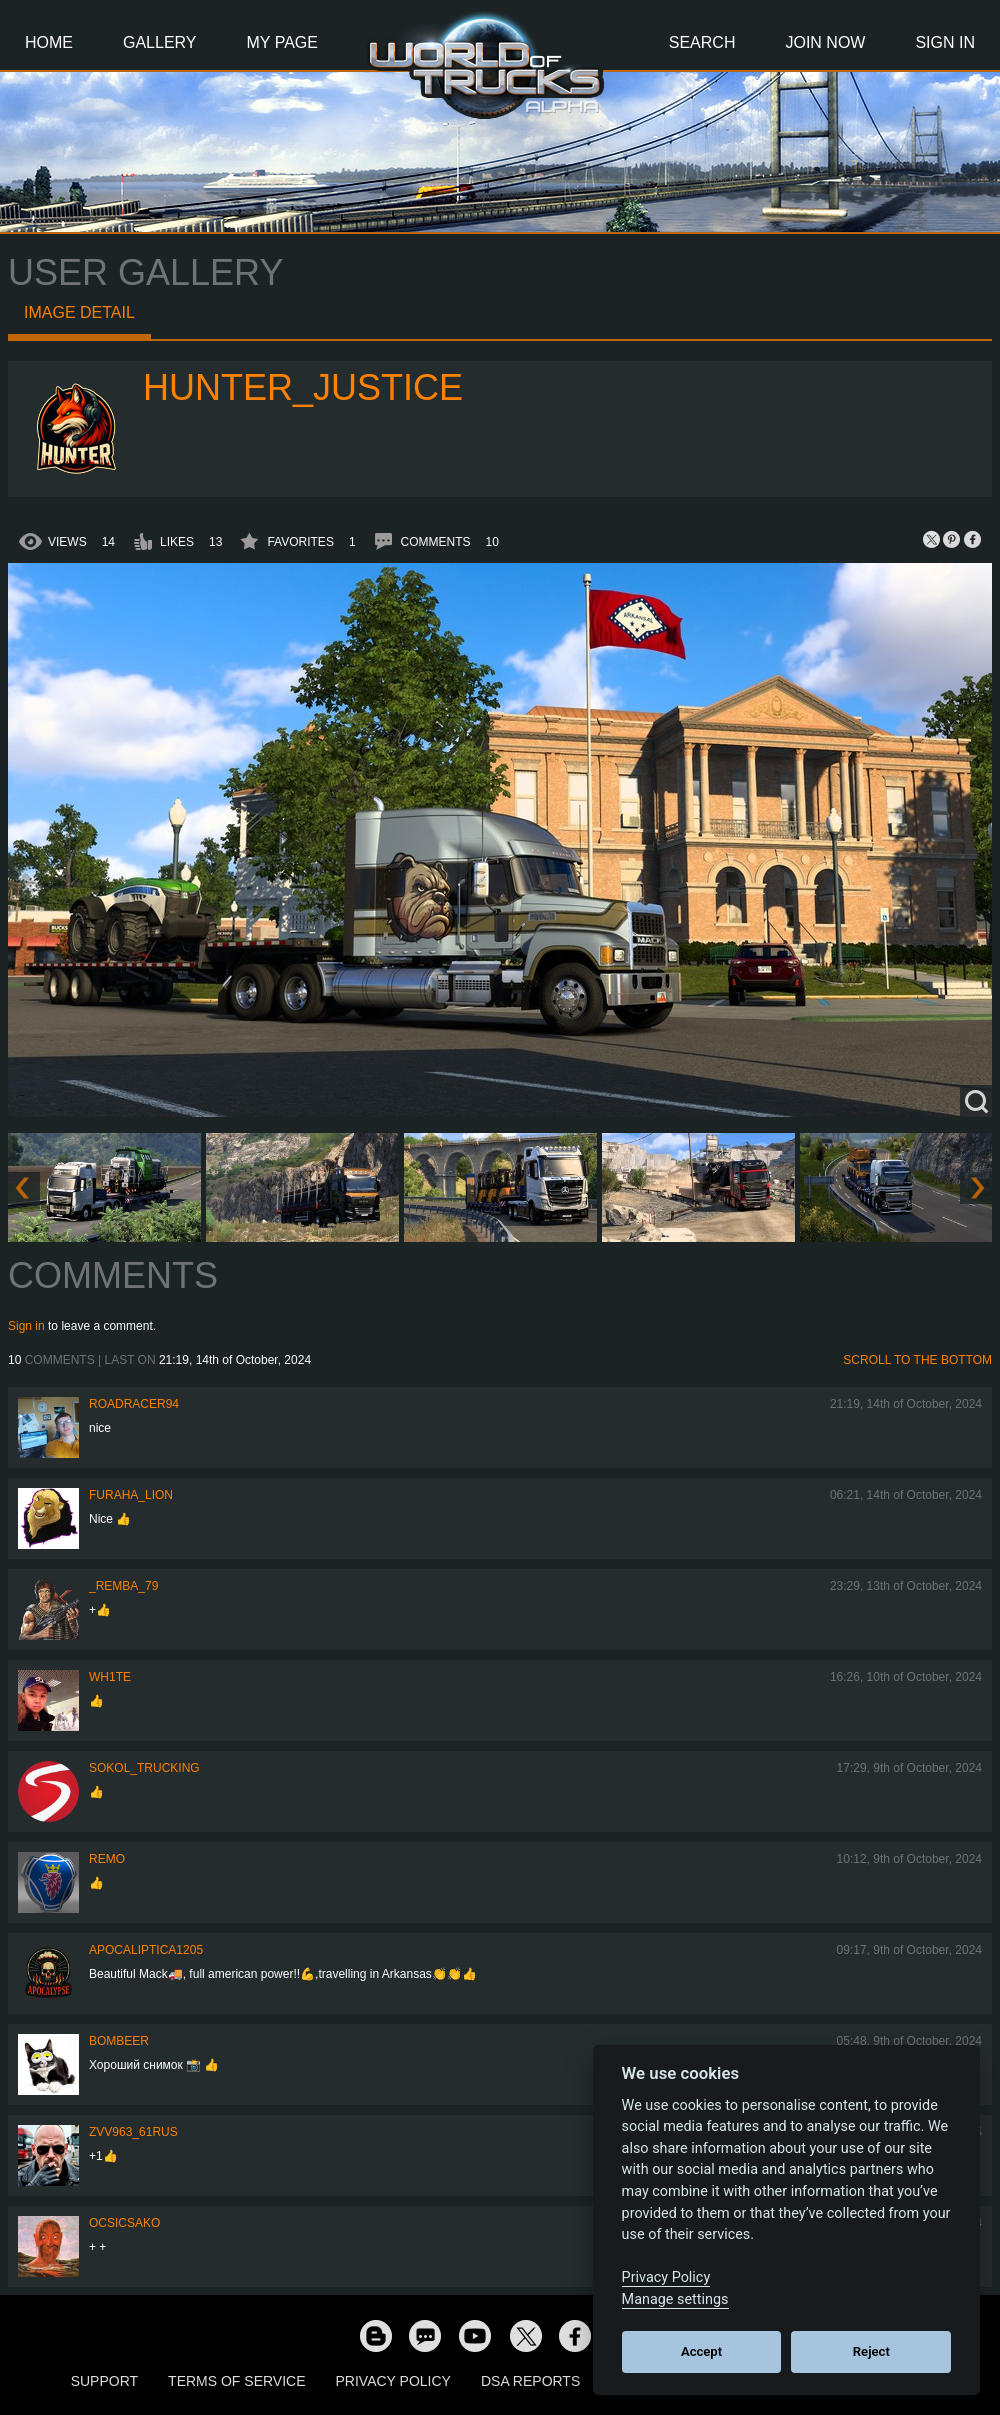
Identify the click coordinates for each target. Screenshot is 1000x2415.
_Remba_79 (123, 1586)
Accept (701, 2351)
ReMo (107, 1859)
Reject (871, 2351)
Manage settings (675, 2299)
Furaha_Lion (131, 1495)
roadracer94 (134, 1404)
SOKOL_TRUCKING (144, 1768)
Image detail (79, 312)
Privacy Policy (393, 2381)
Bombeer (119, 2041)
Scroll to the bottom (917, 1360)
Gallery (160, 42)
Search (702, 42)
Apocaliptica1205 (146, 1950)
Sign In (945, 42)
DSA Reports (530, 2381)
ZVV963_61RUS (133, 2132)
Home (49, 42)
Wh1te (110, 1677)
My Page (282, 42)
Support (104, 2381)
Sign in (26, 1326)
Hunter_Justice (303, 387)
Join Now (825, 42)
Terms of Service (236, 2381)
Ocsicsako (124, 2223)
